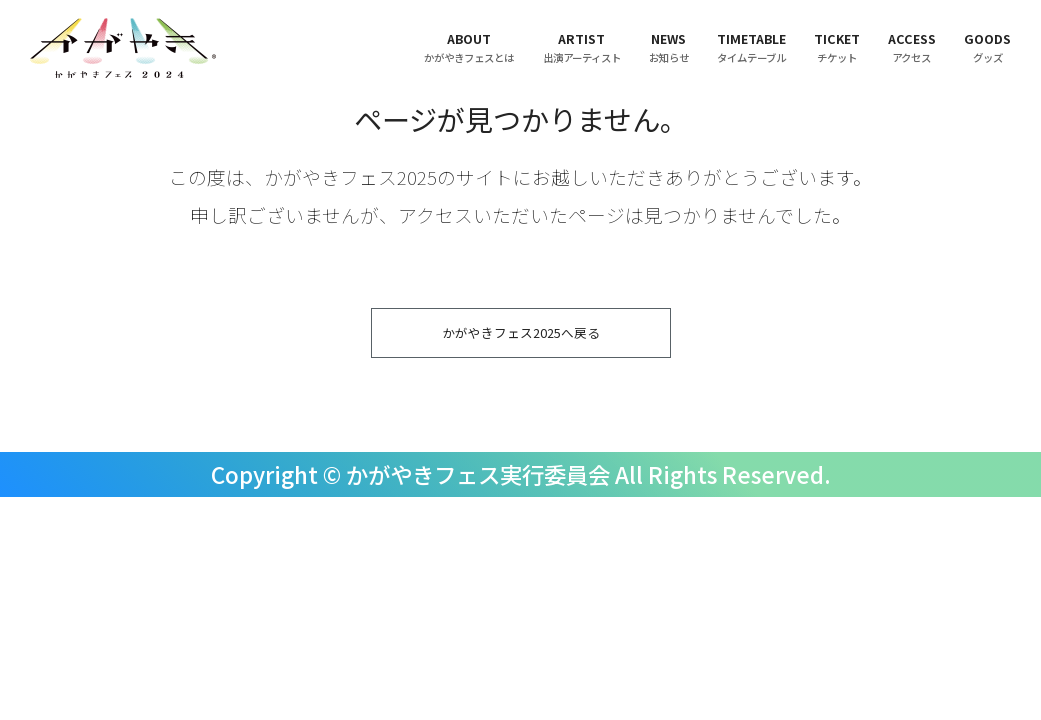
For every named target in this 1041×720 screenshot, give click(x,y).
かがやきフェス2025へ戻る (521, 336)
